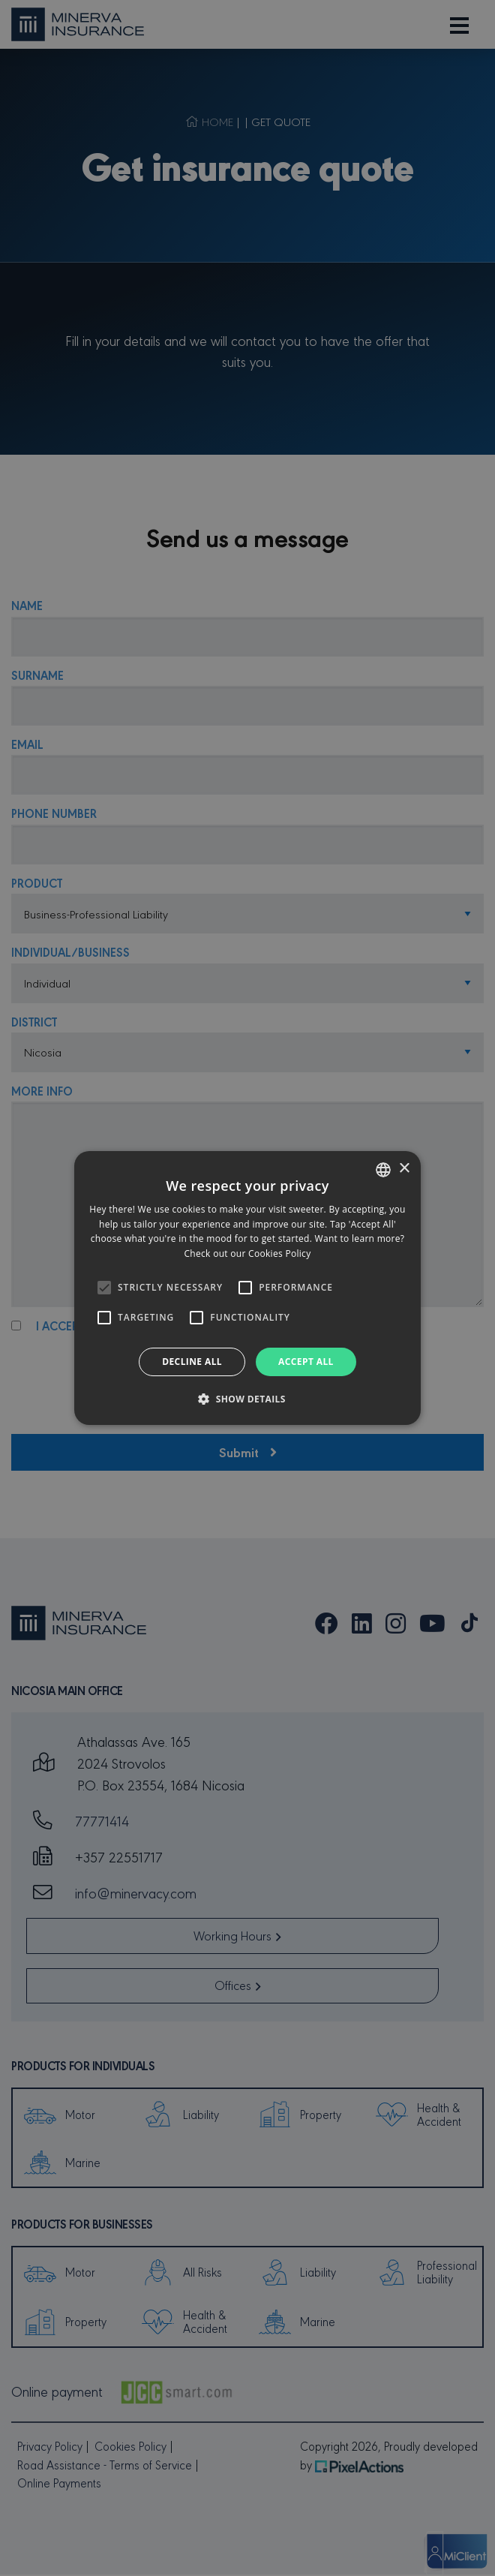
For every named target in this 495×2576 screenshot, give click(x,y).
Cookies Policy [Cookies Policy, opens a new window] (279, 1253)
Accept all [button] (306, 1361)
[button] (247, 1398)
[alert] (247, 1288)
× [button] (404, 1168)
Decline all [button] (192, 1361)
